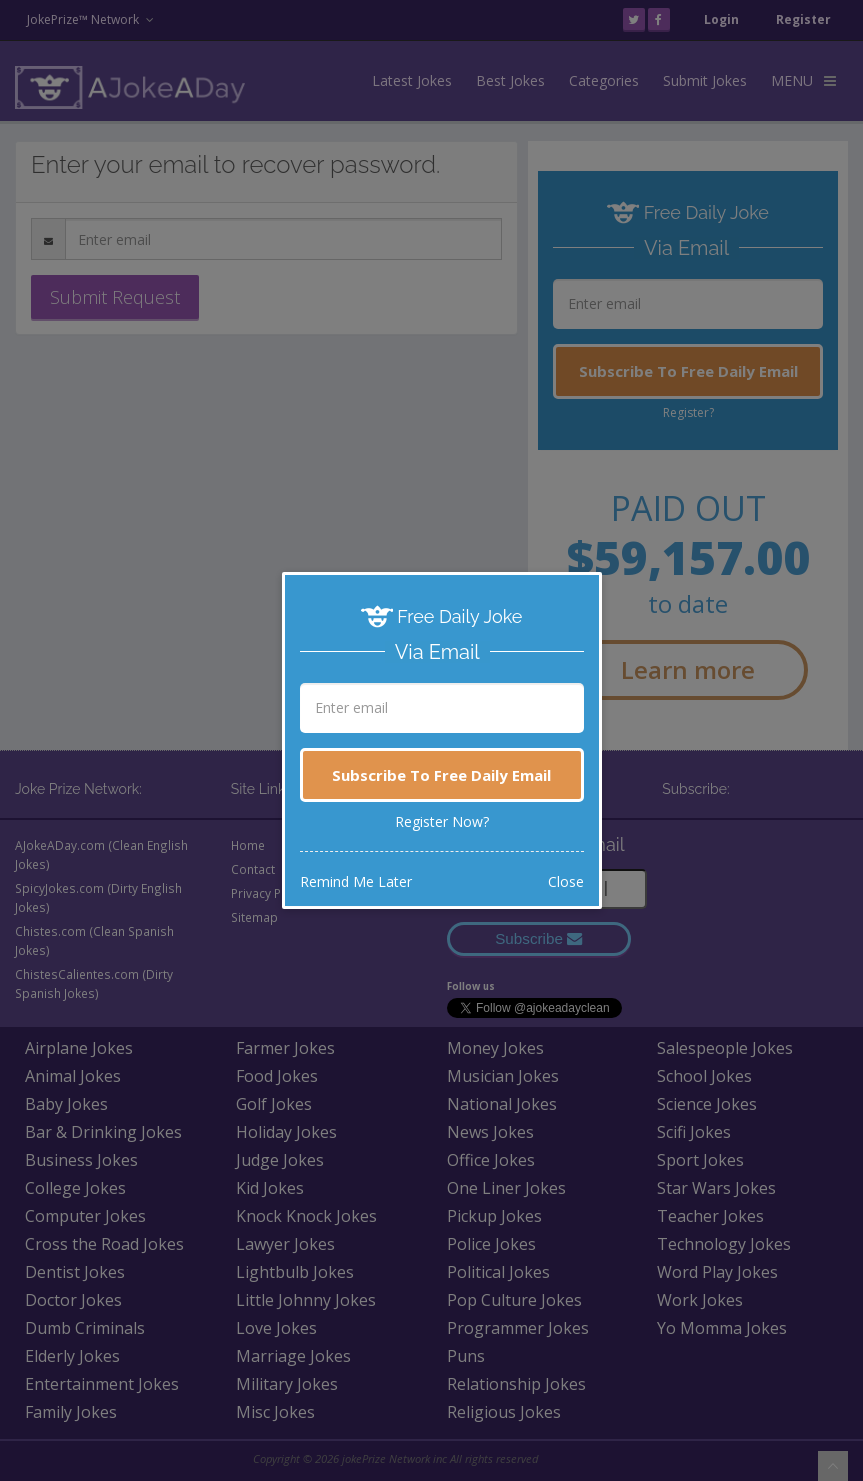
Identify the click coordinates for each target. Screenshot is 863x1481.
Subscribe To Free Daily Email (441, 775)
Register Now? (442, 821)
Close (566, 881)
